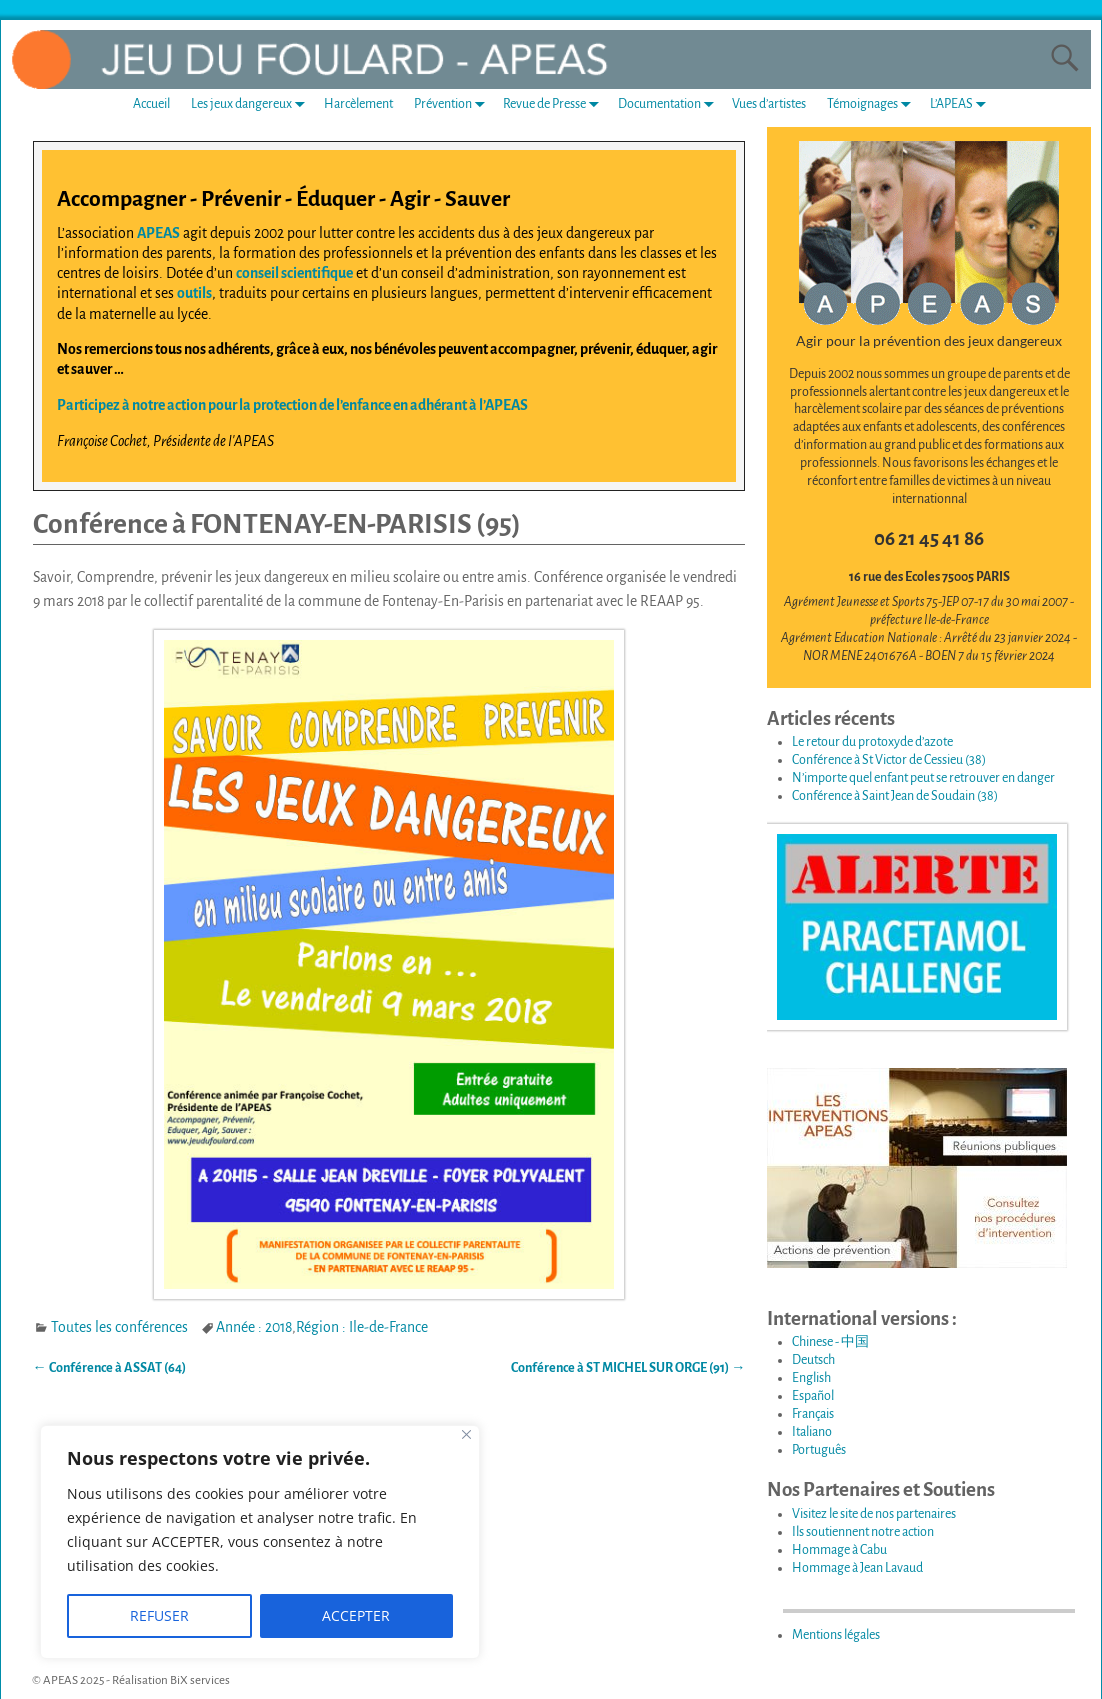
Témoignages (873, 104)
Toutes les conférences (119, 1327)
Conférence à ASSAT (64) (109, 1368)
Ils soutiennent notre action (863, 1532)
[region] (260, 1542)
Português (819, 1450)
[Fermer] (466, 1434)
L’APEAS (962, 104)
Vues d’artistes (769, 104)
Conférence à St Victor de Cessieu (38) (889, 760)
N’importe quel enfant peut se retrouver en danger (923, 778)
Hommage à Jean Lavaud (857, 1568)
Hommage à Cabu (839, 1550)
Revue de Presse (555, 104)
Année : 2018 (254, 1327)
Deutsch (813, 1360)
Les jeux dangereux (252, 104)
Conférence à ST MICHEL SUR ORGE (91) (628, 1368)
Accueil (151, 104)
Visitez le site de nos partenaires (874, 1514)
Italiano (812, 1432)
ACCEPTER (356, 1615)
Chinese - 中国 (830, 1342)
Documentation (670, 104)
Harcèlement (358, 104)
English (811, 1378)
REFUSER (159, 1615)
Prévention (453, 104)
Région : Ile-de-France (362, 1327)
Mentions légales (836, 1635)
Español (813, 1396)
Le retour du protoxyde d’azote (872, 742)
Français (813, 1414)
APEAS (158, 233)
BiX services (200, 1680)
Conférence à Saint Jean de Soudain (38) (895, 796)
